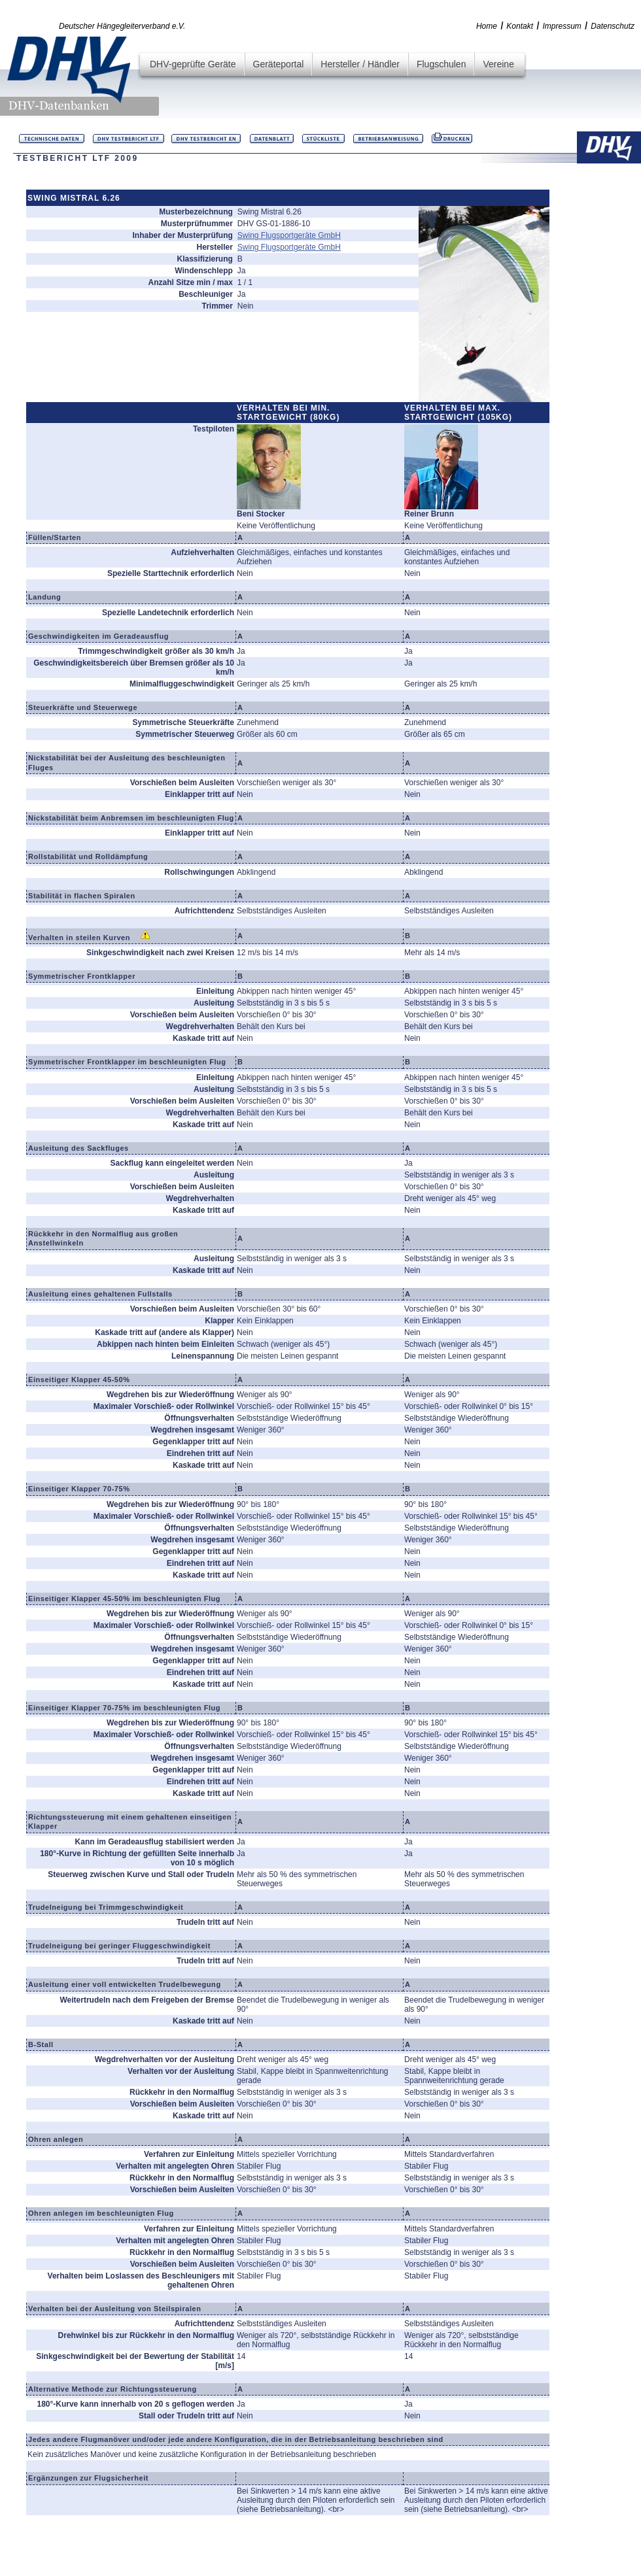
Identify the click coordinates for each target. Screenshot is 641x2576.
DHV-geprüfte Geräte (193, 64)
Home (486, 26)
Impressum (562, 26)
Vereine (498, 64)
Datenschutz (612, 26)
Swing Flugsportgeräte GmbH (289, 235)
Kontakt (519, 26)
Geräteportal (278, 64)
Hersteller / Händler (360, 64)
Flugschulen (441, 64)
